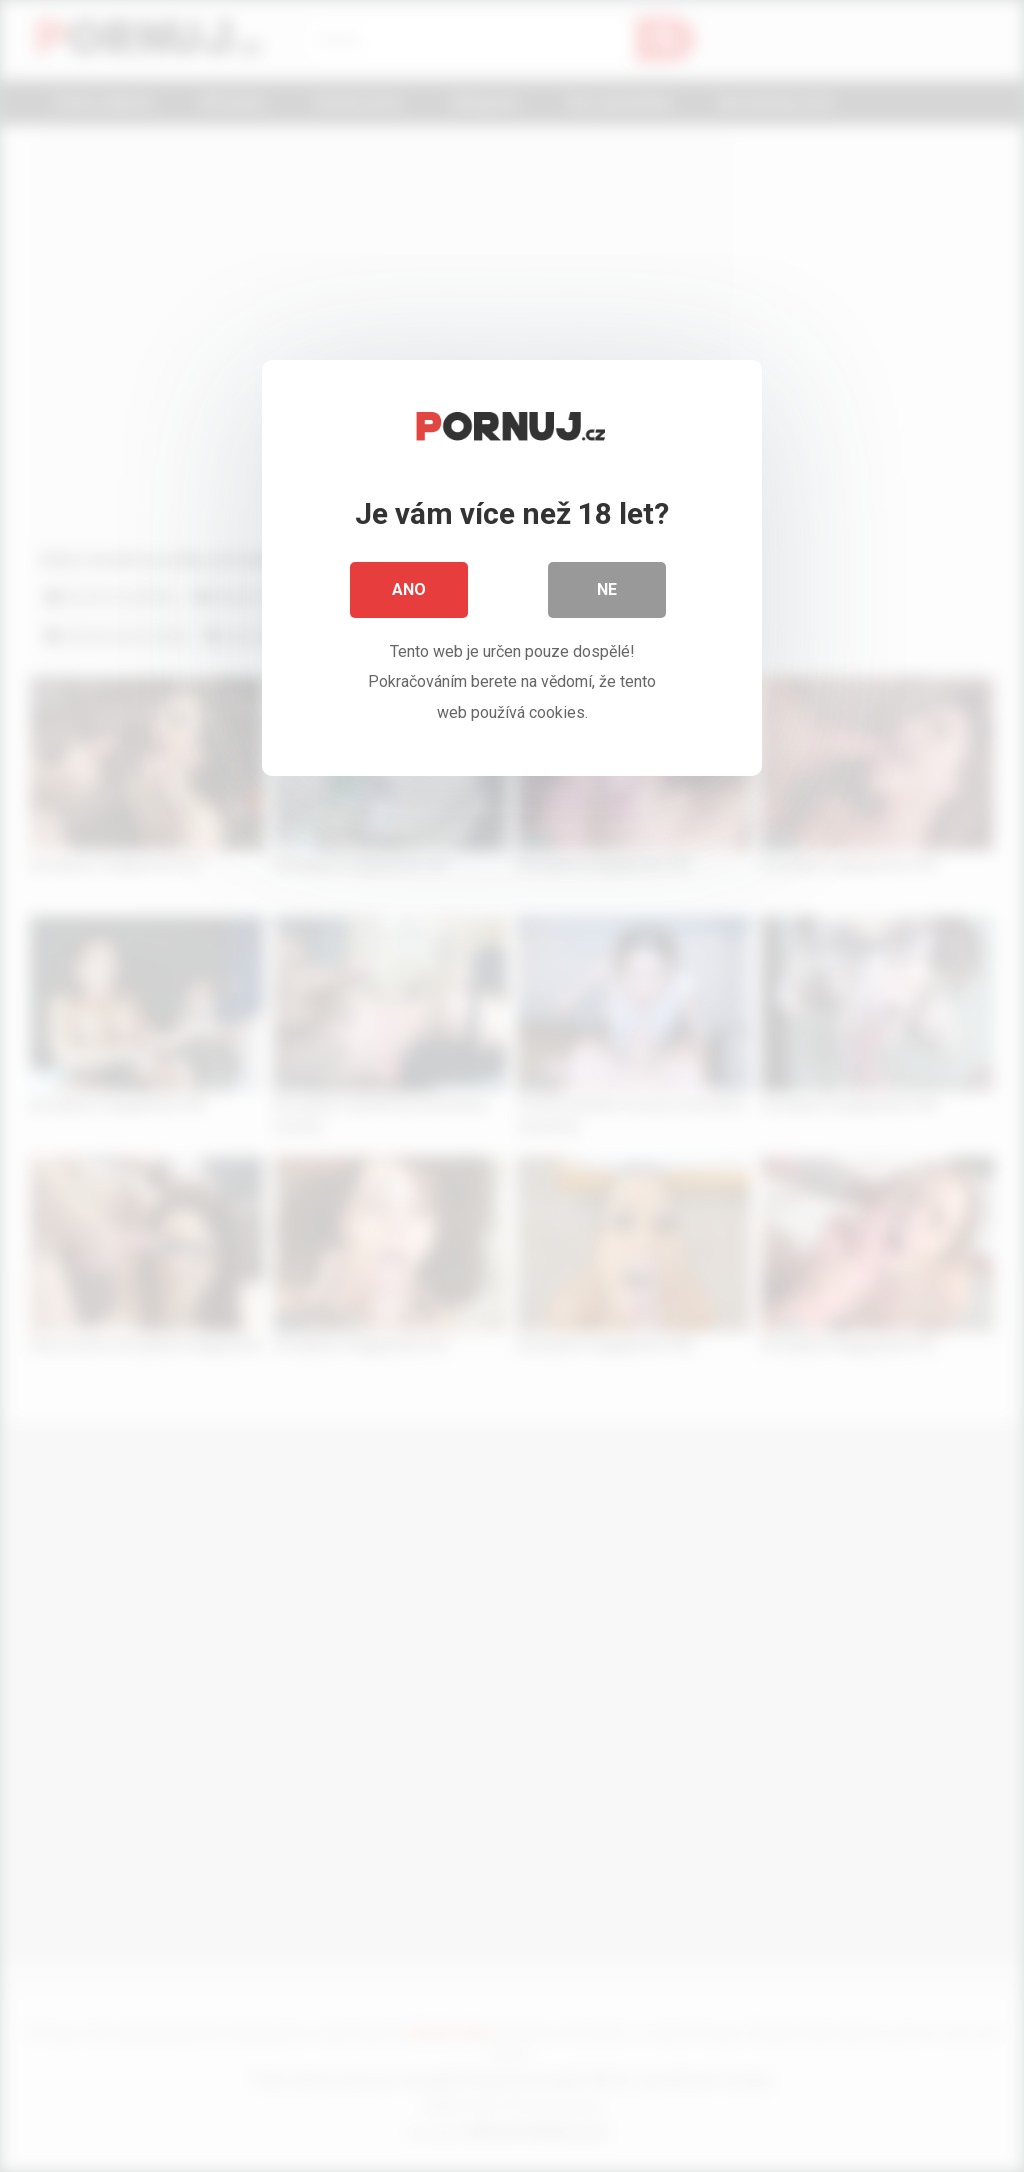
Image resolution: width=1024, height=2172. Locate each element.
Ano (409, 589)
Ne (607, 589)
